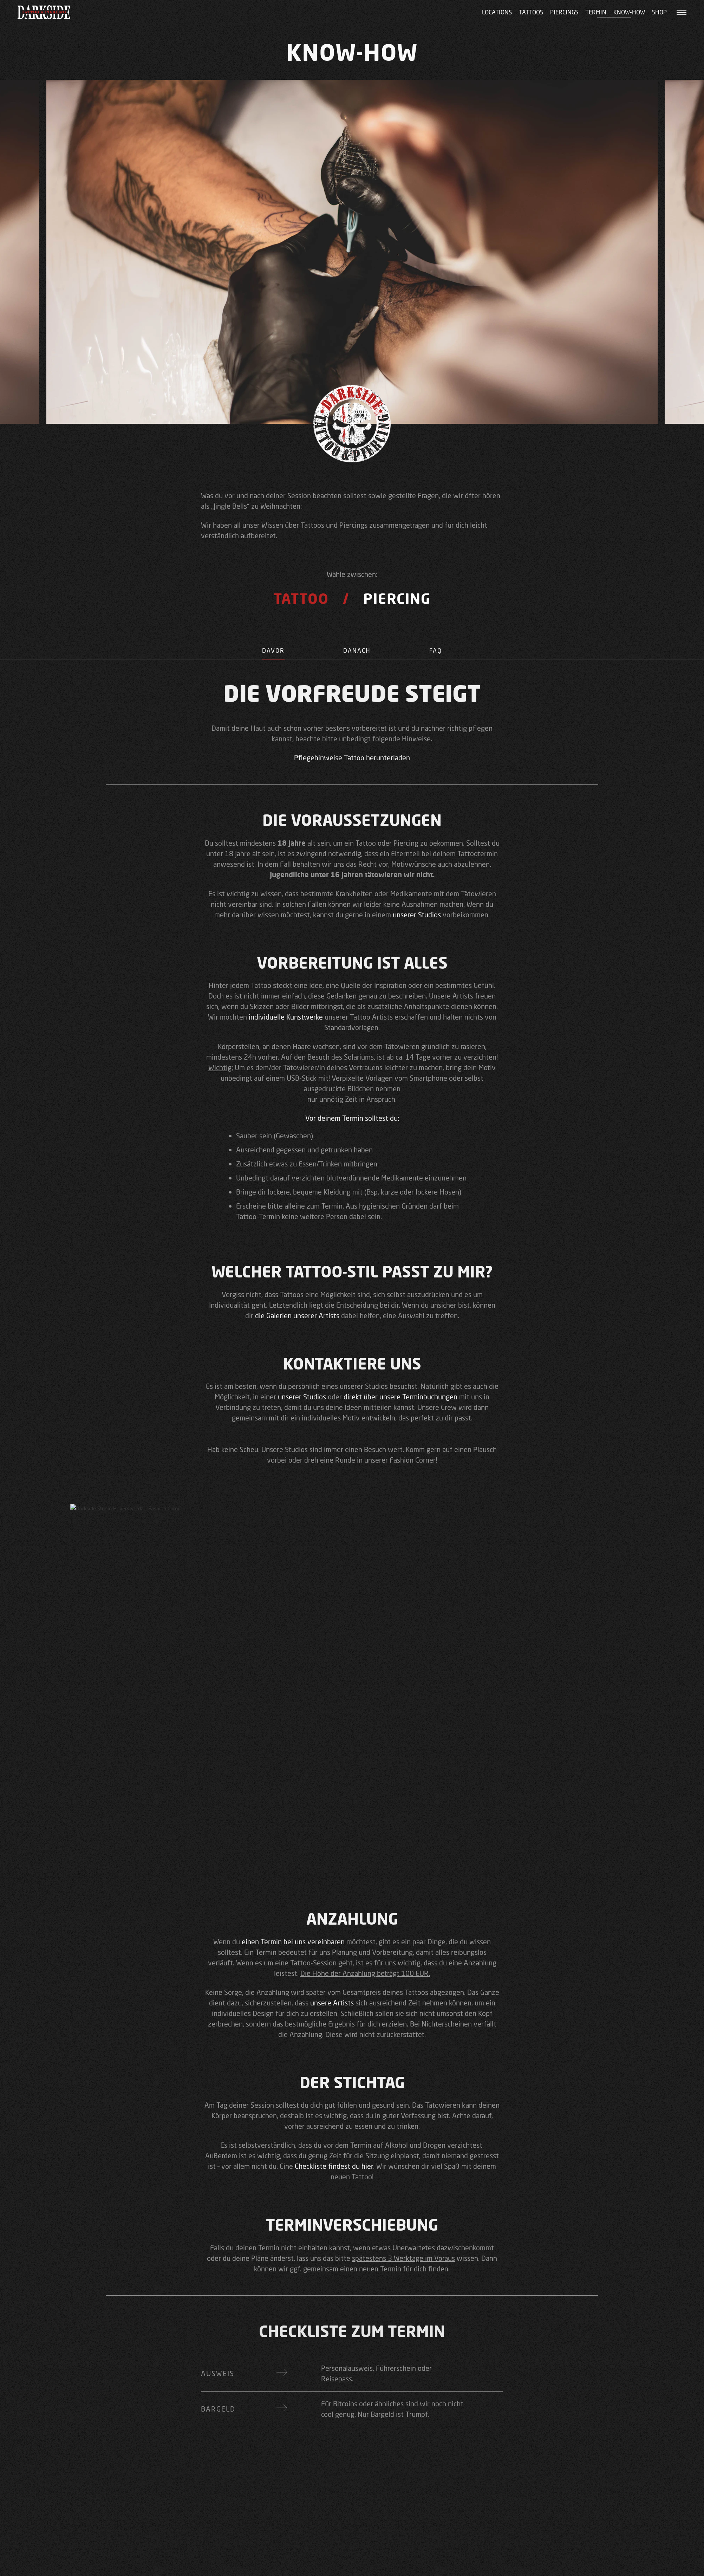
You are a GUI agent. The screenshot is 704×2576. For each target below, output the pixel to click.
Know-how (629, 12)
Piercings (564, 12)
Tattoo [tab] (301, 598)
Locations (497, 12)
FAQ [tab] (435, 650)
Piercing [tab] (397, 598)
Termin (595, 12)
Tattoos (531, 12)
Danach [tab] (357, 650)
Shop (659, 12)
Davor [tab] (273, 650)
